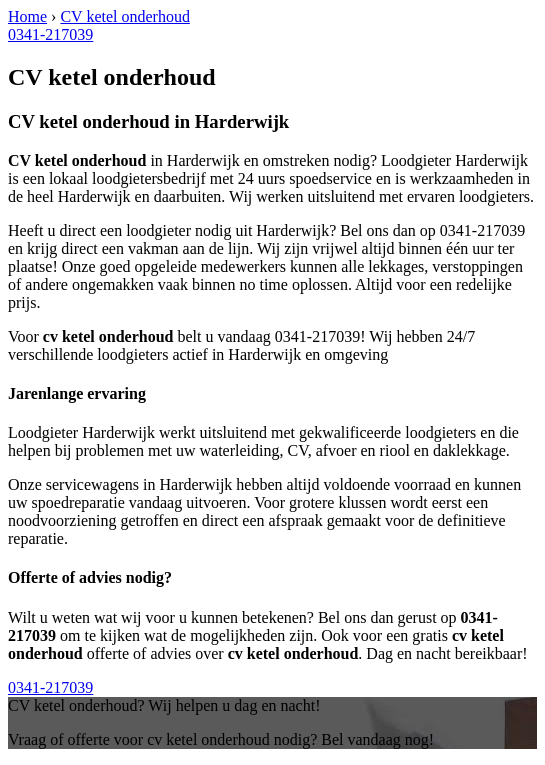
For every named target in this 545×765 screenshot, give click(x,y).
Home (27, 16)
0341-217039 (50, 34)
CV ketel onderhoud (124, 16)
